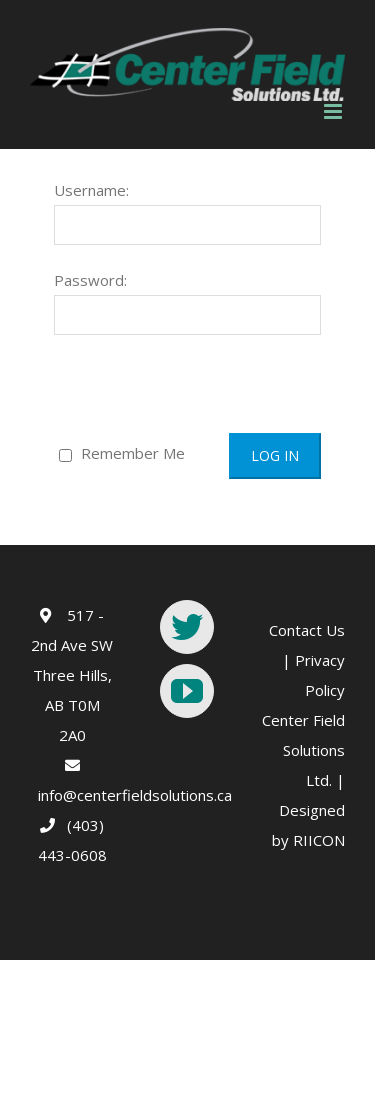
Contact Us (307, 630)
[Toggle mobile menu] (334, 111)
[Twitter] (187, 627)
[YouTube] (187, 691)
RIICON (319, 840)
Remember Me (122, 453)
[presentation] (171, 385)
